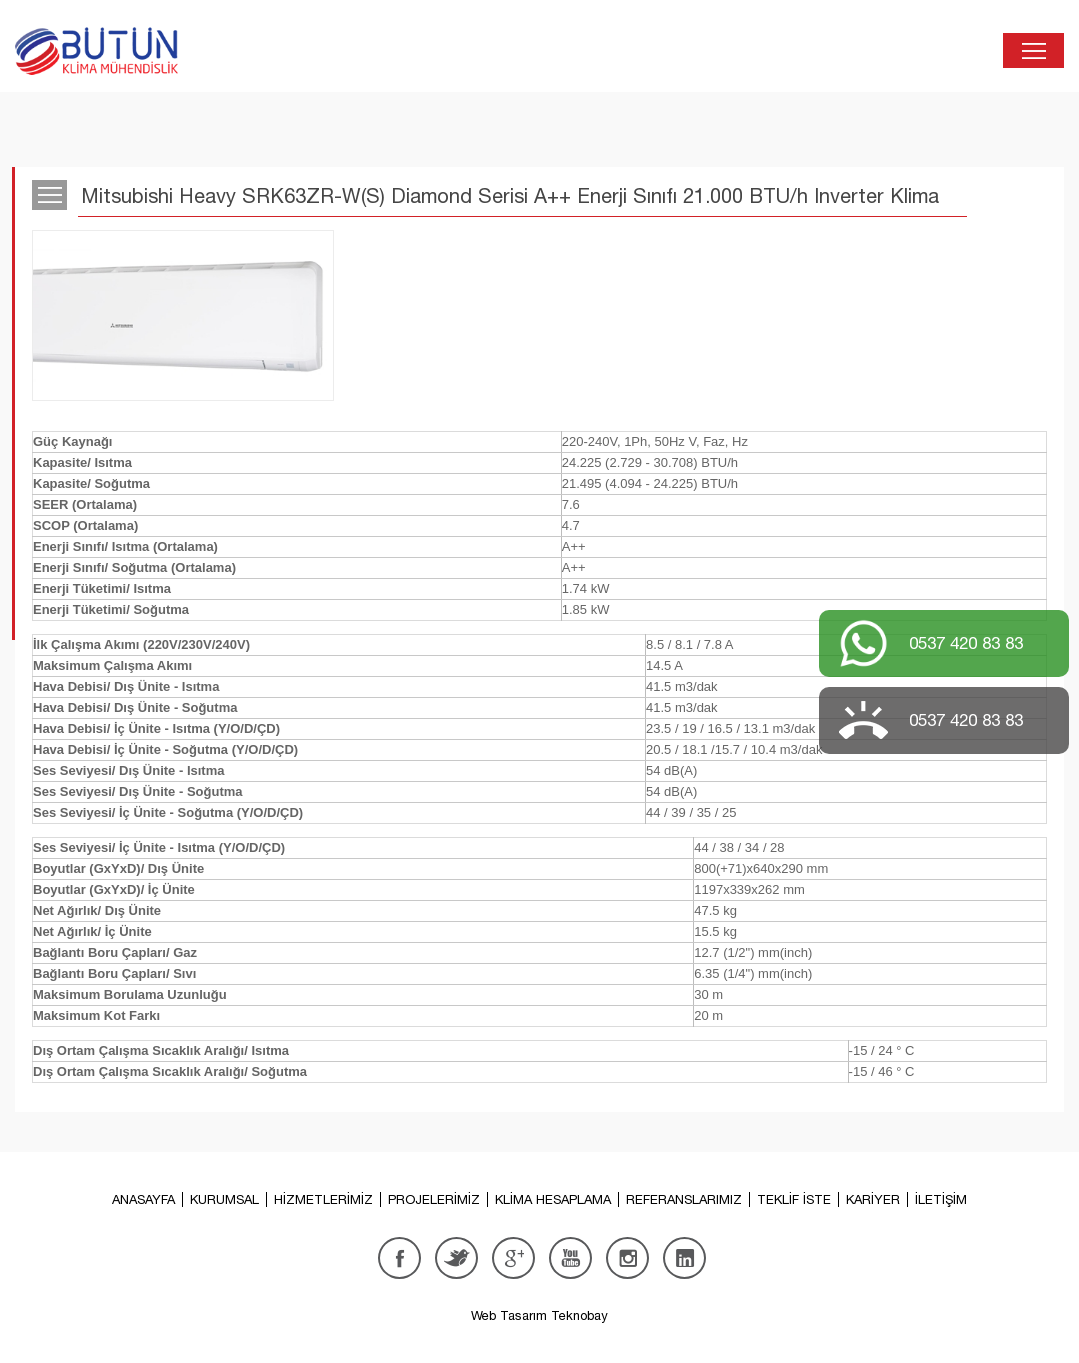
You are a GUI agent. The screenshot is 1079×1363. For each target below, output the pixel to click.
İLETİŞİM (941, 1199)
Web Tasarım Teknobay (539, 1315)
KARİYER (873, 1199)
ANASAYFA (143, 1199)
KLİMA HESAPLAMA (553, 1199)
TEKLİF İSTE (794, 1199)
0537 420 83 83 (966, 643)
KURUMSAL (224, 1199)
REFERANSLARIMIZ (684, 1199)
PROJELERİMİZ (434, 1199)
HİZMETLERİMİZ (323, 1199)
